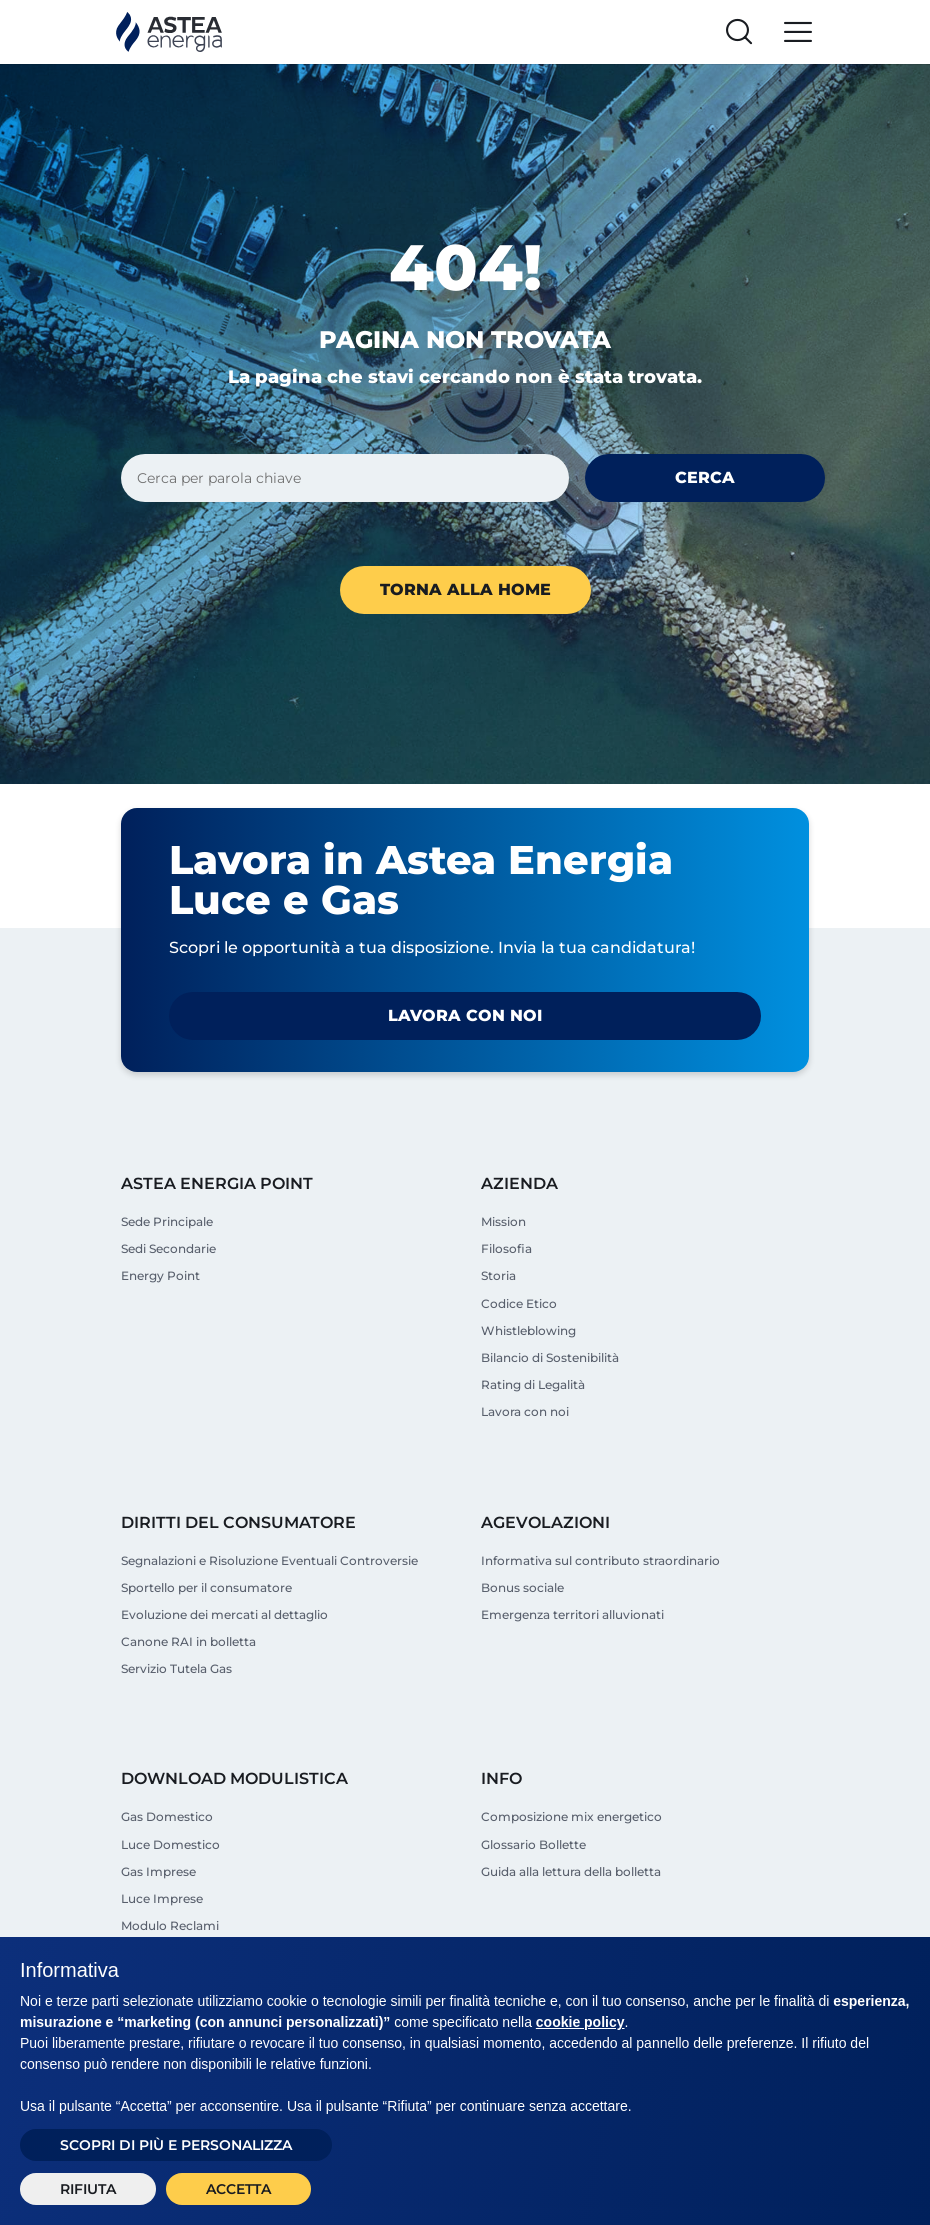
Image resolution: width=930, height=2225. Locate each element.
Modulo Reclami (170, 1925)
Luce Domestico (170, 1844)
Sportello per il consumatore (206, 1587)
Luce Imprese (162, 1898)
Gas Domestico (167, 1816)
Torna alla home (465, 589)
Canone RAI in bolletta (188, 1641)
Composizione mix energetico (571, 1816)
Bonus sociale (522, 1587)
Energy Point (160, 1275)
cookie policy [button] (580, 2022)
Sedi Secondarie (168, 1248)
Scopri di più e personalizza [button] (176, 2145)
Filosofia (506, 1248)
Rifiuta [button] (88, 2189)
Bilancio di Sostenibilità (550, 1357)
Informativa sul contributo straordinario (600, 1560)
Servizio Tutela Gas (176, 1668)
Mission (503, 1221)
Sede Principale (167, 1221)
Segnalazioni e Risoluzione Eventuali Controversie (269, 1560)
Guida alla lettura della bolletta (571, 1871)
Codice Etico (519, 1303)
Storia (498, 1275)
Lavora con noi (465, 1015)
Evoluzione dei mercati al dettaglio (224, 1614)
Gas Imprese (158, 1871)
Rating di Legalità (533, 1384)
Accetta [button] (238, 2189)
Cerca (705, 477)
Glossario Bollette (533, 1844)
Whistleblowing (528, 1330)
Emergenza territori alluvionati (572, 1614)
